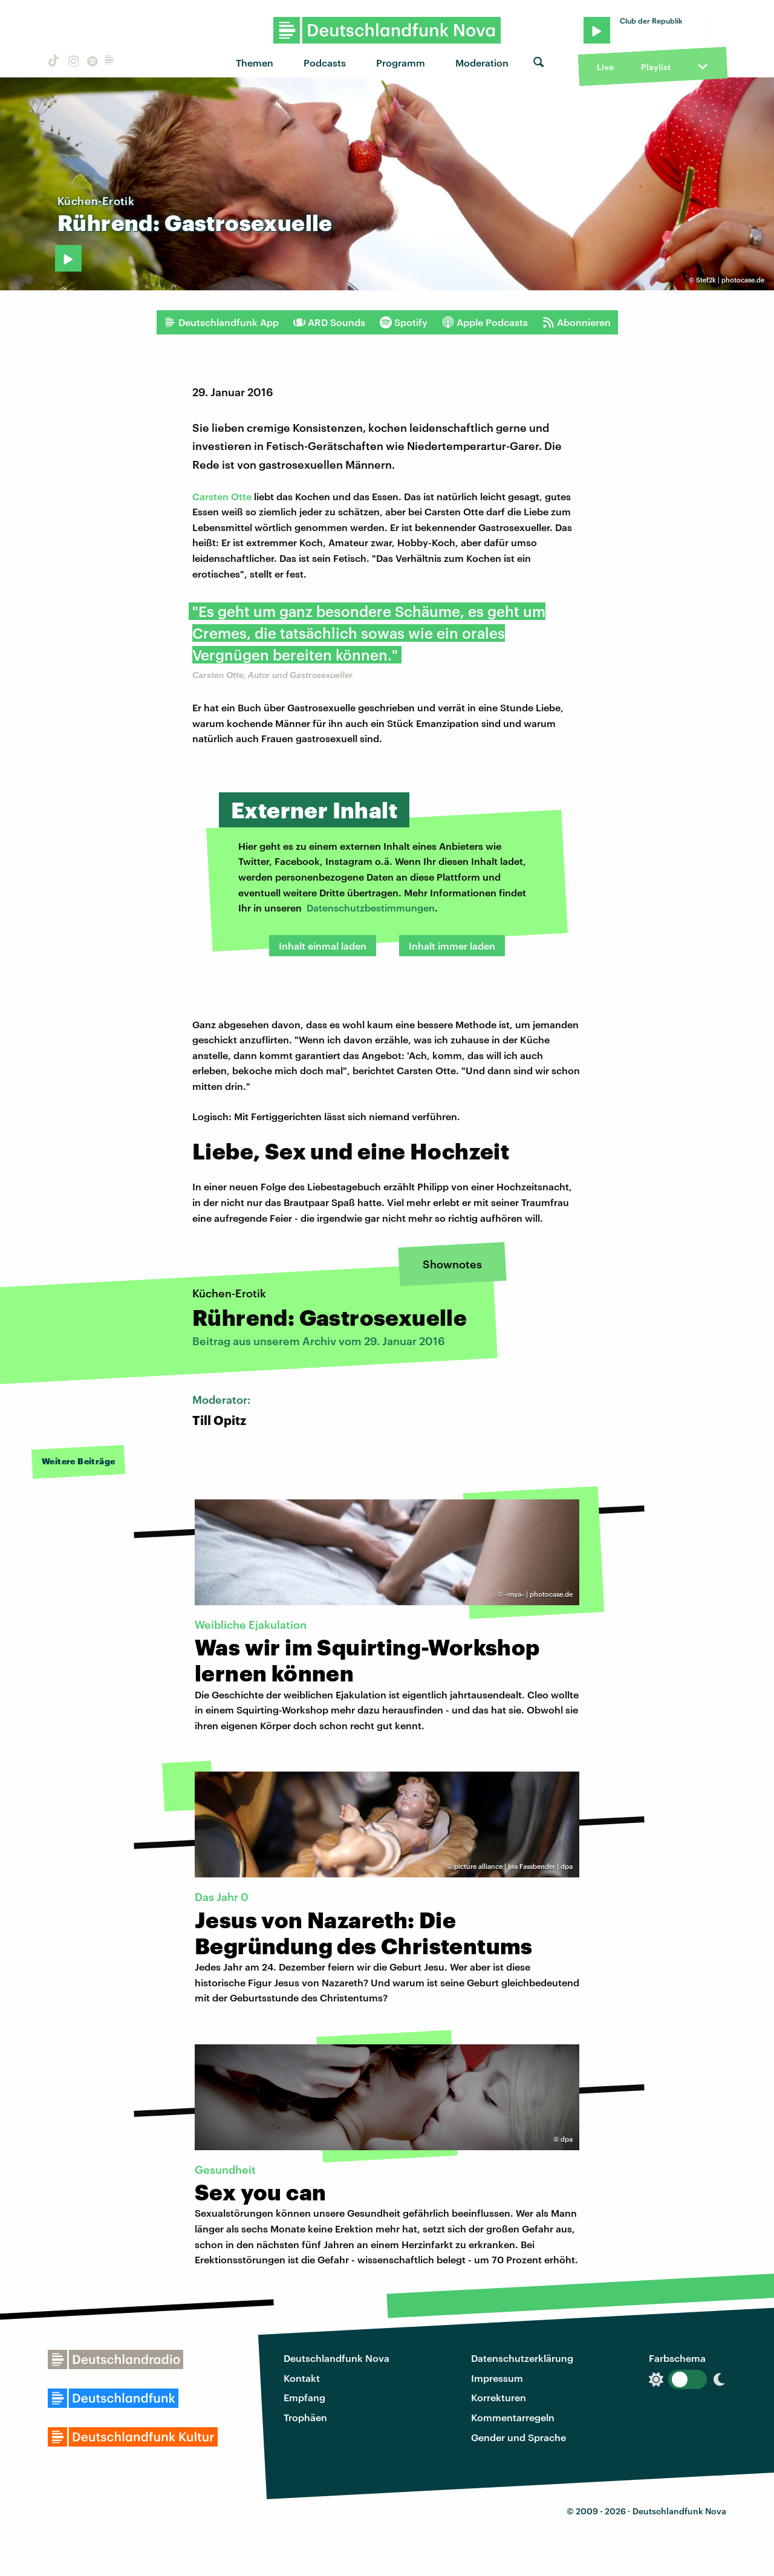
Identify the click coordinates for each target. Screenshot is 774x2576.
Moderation (482, 62)
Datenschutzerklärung (522, 2358)
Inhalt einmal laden (322, 945)
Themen (254, 62)
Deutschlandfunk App (221, 322)
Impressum (497, 2378)
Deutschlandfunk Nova (336, 2358)
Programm (400, 62)
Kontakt (302, 2378)
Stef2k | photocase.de (730, 280)
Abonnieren (576, 322)
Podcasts (325, 62)
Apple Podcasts (485, 322)
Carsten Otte (222, 496)
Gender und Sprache (518, 2437)
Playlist (656, 67)
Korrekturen (498, 2397)
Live (605, 67)
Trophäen (305, 2417)
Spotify (404, 322)
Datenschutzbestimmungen (371, 907)
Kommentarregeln (512, 2417)
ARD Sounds (329, 322)
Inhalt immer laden (452, 945)
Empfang (304, 2397)
